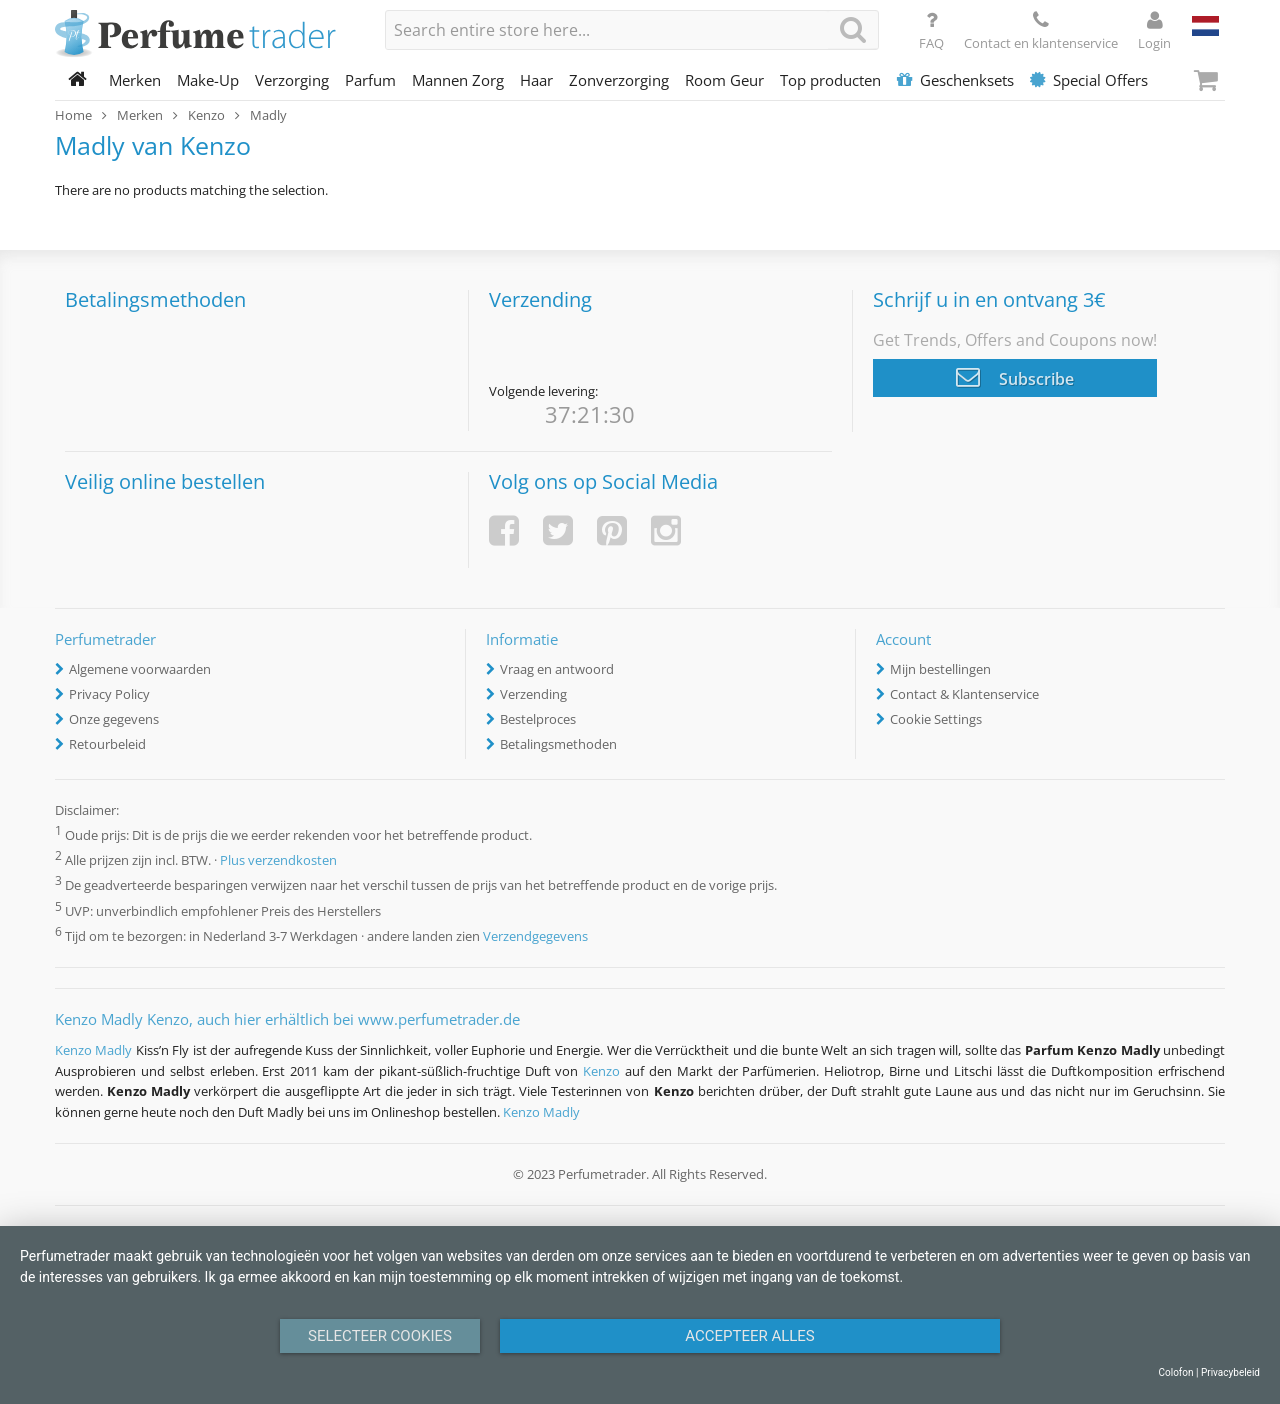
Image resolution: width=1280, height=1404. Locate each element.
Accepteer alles (750, 1336)
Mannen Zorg (458, 80)
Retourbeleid (107, 744)
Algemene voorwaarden (140, 669)
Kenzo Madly (93, 1050)
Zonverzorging (619, 80)
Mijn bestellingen (940, 669)
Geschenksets (955, 80)
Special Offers (1089, 80)
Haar (536, 80)
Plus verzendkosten (278, 861)
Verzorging (292, 80)
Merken (135, 80)
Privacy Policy (109, 694)
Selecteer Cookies (380, 1336)
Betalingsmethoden (558, 744)
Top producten (830, 80)
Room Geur (724, 80)
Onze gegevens (114, 719)
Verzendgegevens (535, 936)
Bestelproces (538, 719)
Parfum (370, 80)
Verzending (533, 694)
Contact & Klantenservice (964, 694)
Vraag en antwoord (557, 669)
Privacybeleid (1230, 1372)
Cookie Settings (936, 719)
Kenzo (601, 1071)
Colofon (1175, 1372)
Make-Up (208, 80)
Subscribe (1015, 377)
